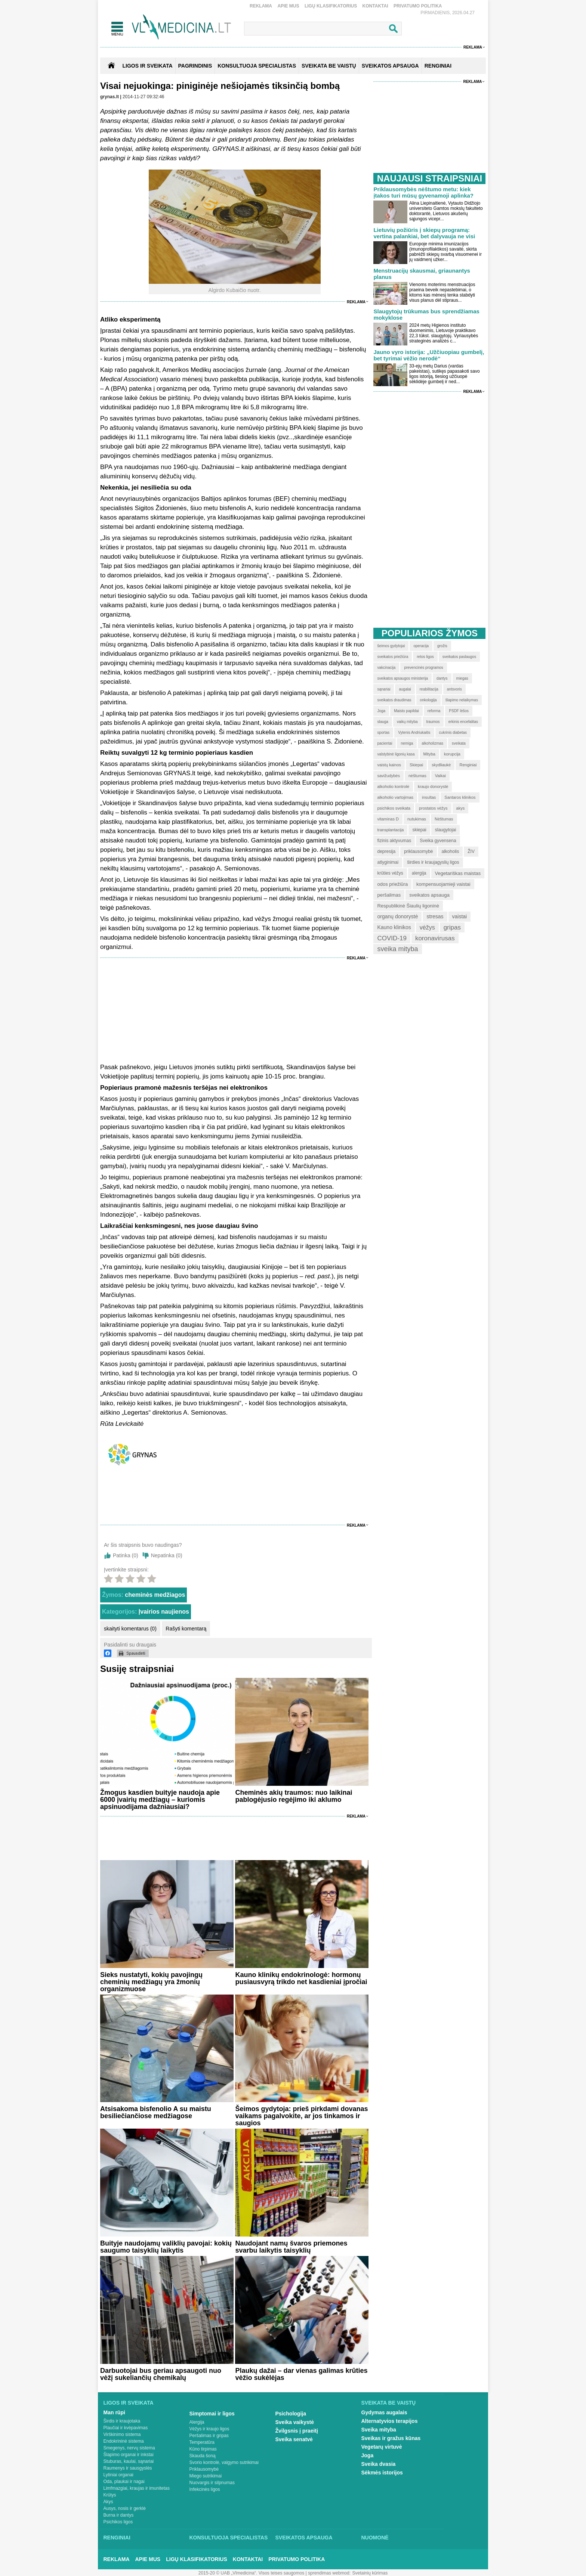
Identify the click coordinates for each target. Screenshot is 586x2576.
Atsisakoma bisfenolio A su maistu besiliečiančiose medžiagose (155, 2112)
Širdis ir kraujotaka (122, 2421)
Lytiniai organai (118, 2474)
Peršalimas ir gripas (209, 2435)
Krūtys (110, 2495)
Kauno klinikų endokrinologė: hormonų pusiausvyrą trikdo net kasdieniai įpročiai (301, 1978)
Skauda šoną (202, 2455)
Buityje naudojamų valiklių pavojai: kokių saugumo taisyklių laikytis (166, 2247)
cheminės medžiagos (155, 1595)
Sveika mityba (378, 2430)
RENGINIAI (438, 66)
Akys (108, 2501)
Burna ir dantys (119, 2515)
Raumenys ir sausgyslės (128, 2468)
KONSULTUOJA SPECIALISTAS (257, 66)
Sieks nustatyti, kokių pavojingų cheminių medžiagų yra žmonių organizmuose (151, 1982)
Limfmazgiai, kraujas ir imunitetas (137, 2488)
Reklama (261, 6)
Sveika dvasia (378, 2464)
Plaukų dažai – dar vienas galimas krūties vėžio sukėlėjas (301, 2374)
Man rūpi (114, 2412)
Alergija (196, 2422)
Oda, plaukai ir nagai (124, 2481)
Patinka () (125, 1555)
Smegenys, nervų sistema (129, 2448)
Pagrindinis (195, 66)
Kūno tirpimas (203, 2449)
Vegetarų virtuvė (381, 2447)
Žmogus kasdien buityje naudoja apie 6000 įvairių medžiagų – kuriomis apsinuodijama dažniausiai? (160, 1799)
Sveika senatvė (294, 2439)
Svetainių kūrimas (370, 2573)
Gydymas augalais (384, 2412)
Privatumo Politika (418, 6)
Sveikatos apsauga (304, 2538)
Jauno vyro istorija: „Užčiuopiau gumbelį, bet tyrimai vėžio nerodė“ (428, 355)
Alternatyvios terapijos (389, 2421)
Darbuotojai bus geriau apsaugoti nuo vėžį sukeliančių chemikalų (160, 2374)
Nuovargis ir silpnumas (212, 2482)
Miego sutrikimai (205, 2476)
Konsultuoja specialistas (228, 2538)
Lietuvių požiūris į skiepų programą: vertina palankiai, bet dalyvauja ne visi (424, 233)
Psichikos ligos (118, 2521)
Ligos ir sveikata (147, 66)
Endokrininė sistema (124, 2441)
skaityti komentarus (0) (130, 1629)
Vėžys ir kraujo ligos (209, 2428)
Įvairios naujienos (164, 1611)
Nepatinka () (166, 1555)
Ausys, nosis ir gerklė (125, 2508)
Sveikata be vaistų (388, 2403)
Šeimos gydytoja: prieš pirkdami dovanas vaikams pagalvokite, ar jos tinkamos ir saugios (301, 2116)
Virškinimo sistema (122, 2434)
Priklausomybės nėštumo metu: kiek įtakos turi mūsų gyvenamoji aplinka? (423, 192)
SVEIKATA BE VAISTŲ (329, 66)
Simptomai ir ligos (212, 2414)
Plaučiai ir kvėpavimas (126, 2427)
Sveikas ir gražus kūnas (391, 2438)
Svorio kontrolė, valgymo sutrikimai (224, 2462)
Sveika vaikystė (294, 2422)
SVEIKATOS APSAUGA (390, 66)
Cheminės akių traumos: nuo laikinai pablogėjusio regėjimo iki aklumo (293, 1796)
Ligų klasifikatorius (331, 6)
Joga (367, 2455)
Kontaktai (375, 6)
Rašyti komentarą (186, 1629)
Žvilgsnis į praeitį (296, 2431)
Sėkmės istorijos (382, 2473)
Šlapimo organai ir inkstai (129, 2454)
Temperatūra (202, 2442)
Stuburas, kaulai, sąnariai (129, 2461)
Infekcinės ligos (204, 2489)
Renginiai (117, 2538)
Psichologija (290, 2414)
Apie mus (288, 6)
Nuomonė (375, 2538)
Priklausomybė (204, 2469)
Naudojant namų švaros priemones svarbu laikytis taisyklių (291, 2247)
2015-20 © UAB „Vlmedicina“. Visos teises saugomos (251, 2573)
